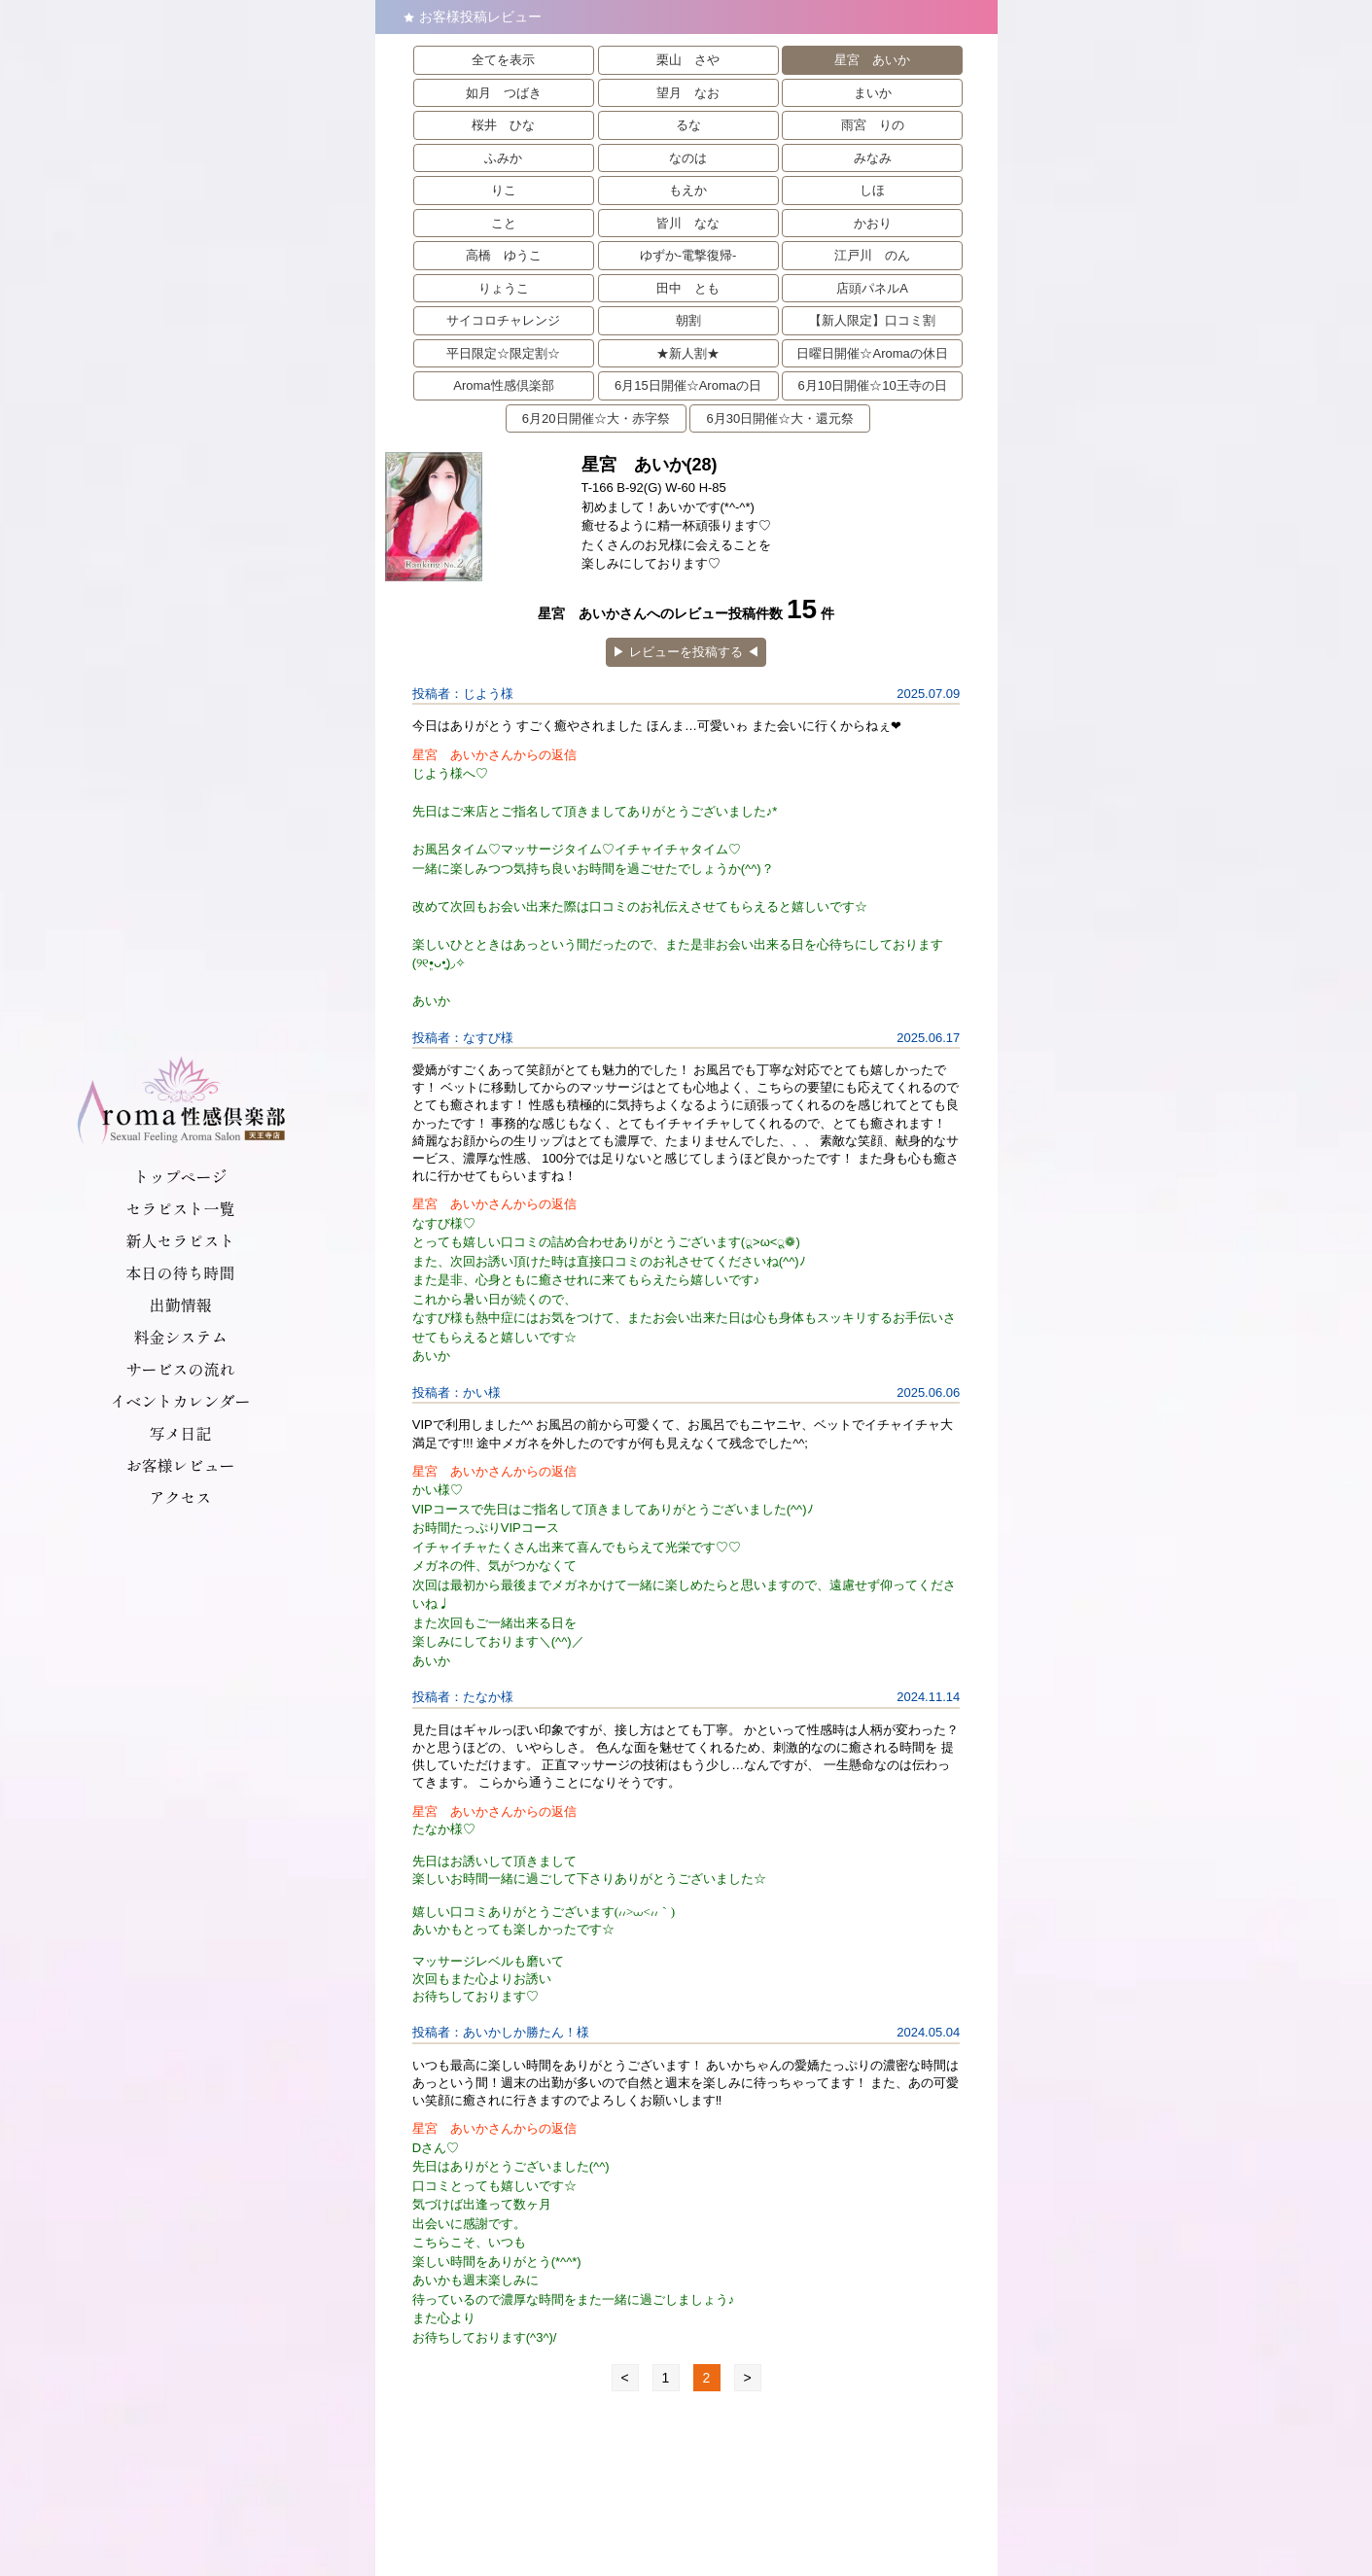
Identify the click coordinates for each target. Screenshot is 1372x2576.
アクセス (180, 1497)
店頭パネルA (872, 288)
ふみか (503, 158)
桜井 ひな (503, 125)
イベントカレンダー (180, 1400)
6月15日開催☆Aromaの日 (688, 385)
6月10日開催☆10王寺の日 (872, 385)
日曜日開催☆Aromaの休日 (871, 353)
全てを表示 (503, 59)
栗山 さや (688, 59)
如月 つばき (504, 93)
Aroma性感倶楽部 (503, 385)
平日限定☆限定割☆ (503, 353)
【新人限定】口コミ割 (872, 320)
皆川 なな (688, 223)
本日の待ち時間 (179, 1272)
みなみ (873, 158)
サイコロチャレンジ (503, 320)
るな (688, 125)
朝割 (688, 320)
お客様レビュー (179, 1465)
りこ (503, 190)
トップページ (180, 1176)
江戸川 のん (872, 255)
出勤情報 (180, 1304)
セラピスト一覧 (179, 1208)
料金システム (180, 1336)
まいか (873, 93)
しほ (872, 190)
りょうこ (503, 288)
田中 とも (688, 288)
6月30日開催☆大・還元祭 (780, 418)
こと (503, 223)
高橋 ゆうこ (504, 255)
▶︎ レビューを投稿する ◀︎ (685, 651)
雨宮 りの (872, 125)
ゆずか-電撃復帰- (688, 255)
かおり (873, 223)
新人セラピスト (179, 1240)
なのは (688, 158)
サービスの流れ (179, 1368)
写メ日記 (180, 1433)
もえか (688, 190)
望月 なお (688, 93)
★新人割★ (688, 353)
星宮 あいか (872, 59)
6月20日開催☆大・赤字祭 (596, 418)
